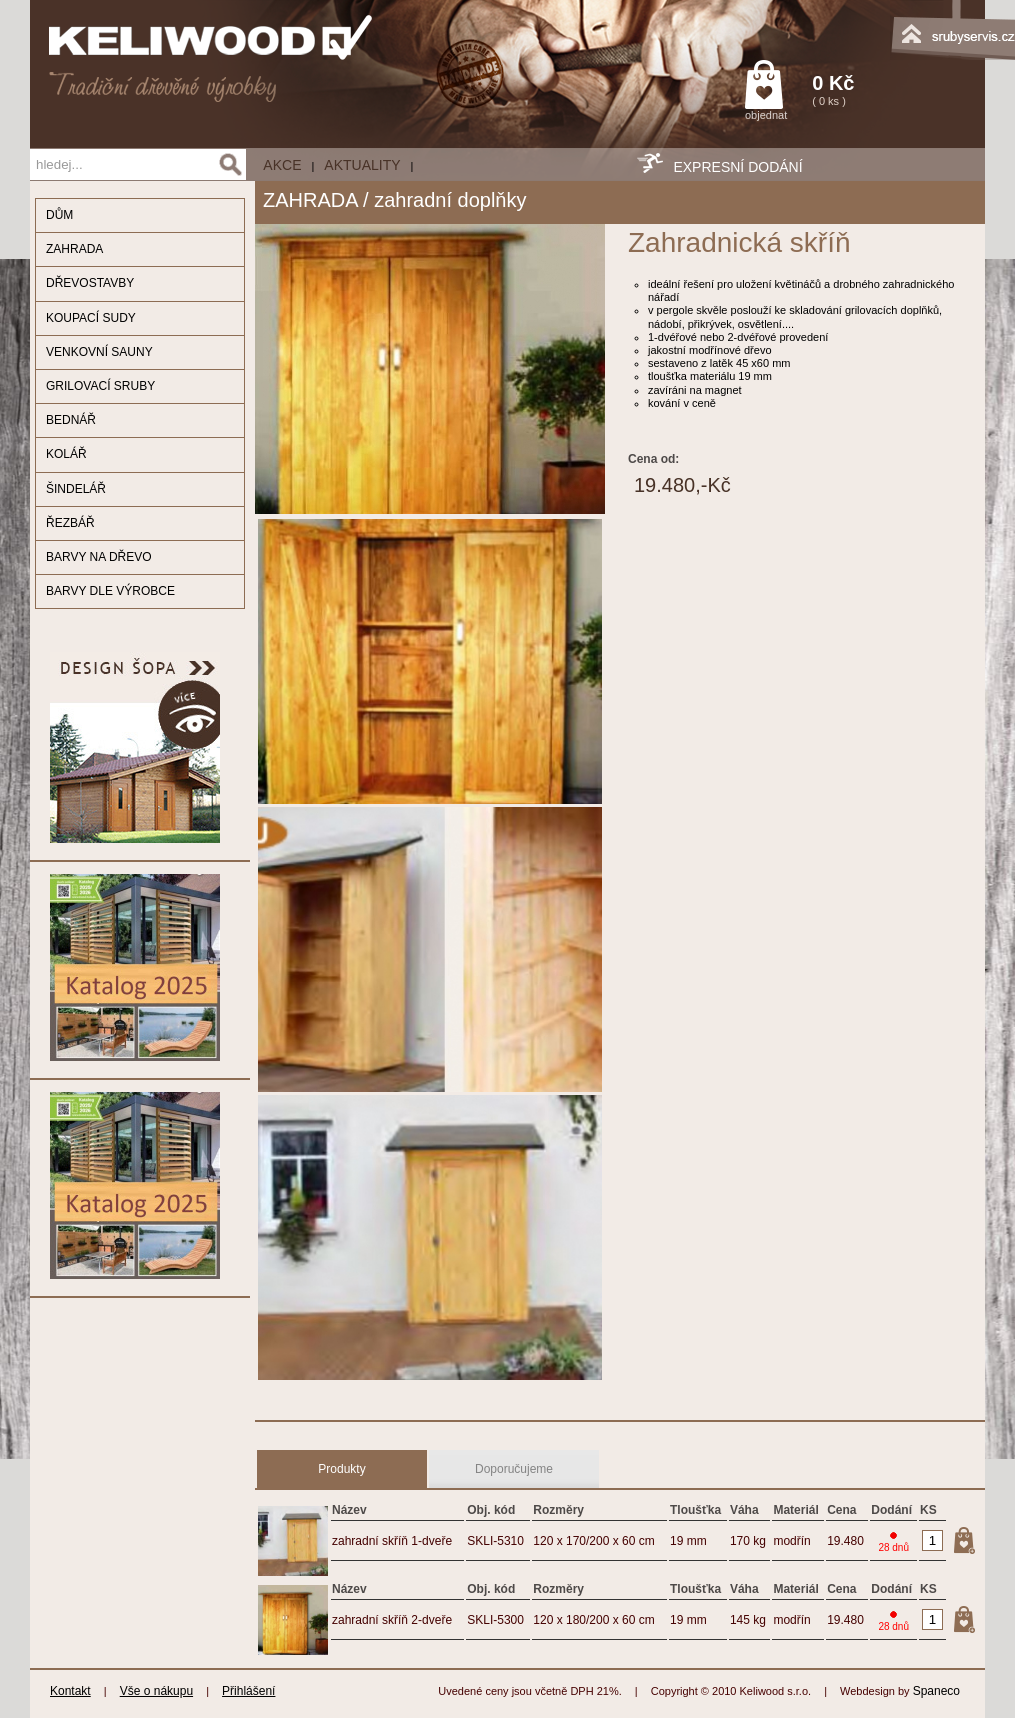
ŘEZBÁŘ (70, 523)
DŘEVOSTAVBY (90, 283)
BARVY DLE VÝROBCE (110, 591)
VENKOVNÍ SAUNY (99, 352)
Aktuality (362, 165)
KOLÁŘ (66, 454)
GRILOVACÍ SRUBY (100, 386)
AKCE (282, 165)
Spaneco (936, 1691)
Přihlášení (248, 1691)
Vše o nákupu (156, 1691)
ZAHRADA (74, 249)
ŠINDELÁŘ (76, 489)
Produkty (341, 1469)
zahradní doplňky (450, 200)
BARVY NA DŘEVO (99, 557)
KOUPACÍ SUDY (91, 318)
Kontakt (70, 1691)
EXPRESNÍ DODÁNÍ (737, 167)
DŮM (59, 215)
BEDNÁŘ (71, 420)
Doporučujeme (514, 1469)
